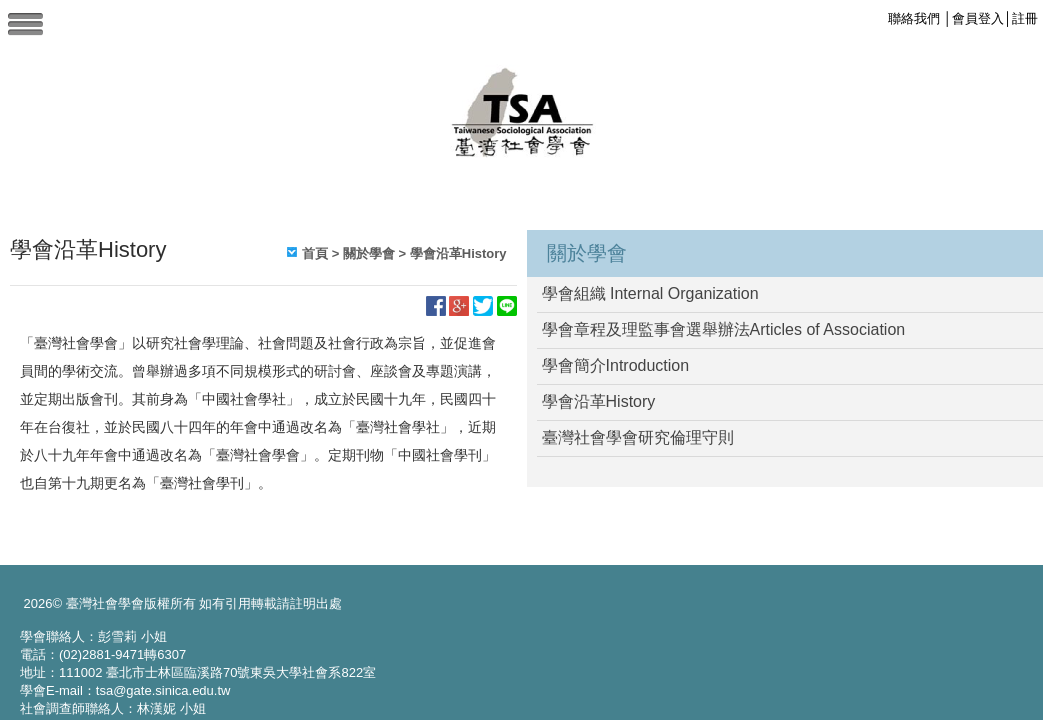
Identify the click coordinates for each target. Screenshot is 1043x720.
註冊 (1025, 18)
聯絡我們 (914, 18)
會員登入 (978, 18)
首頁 (315, 253)
